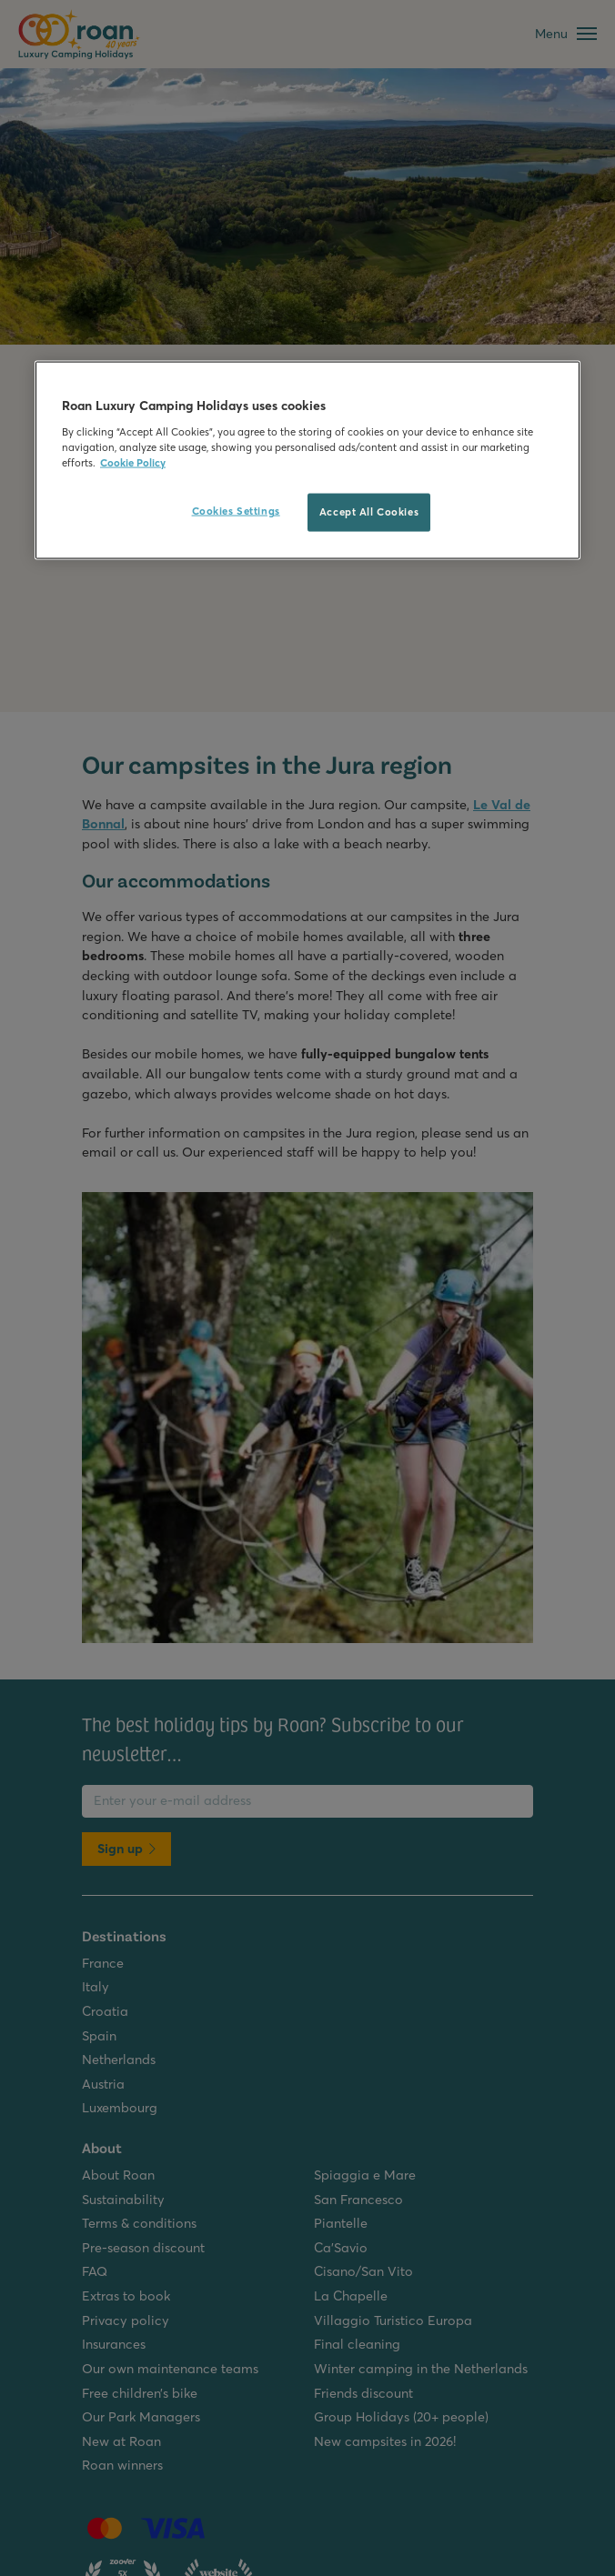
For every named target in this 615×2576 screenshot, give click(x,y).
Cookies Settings (236, 510)
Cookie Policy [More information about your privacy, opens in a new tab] (133, 462)
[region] (307, 460)
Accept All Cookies (368, 511)
